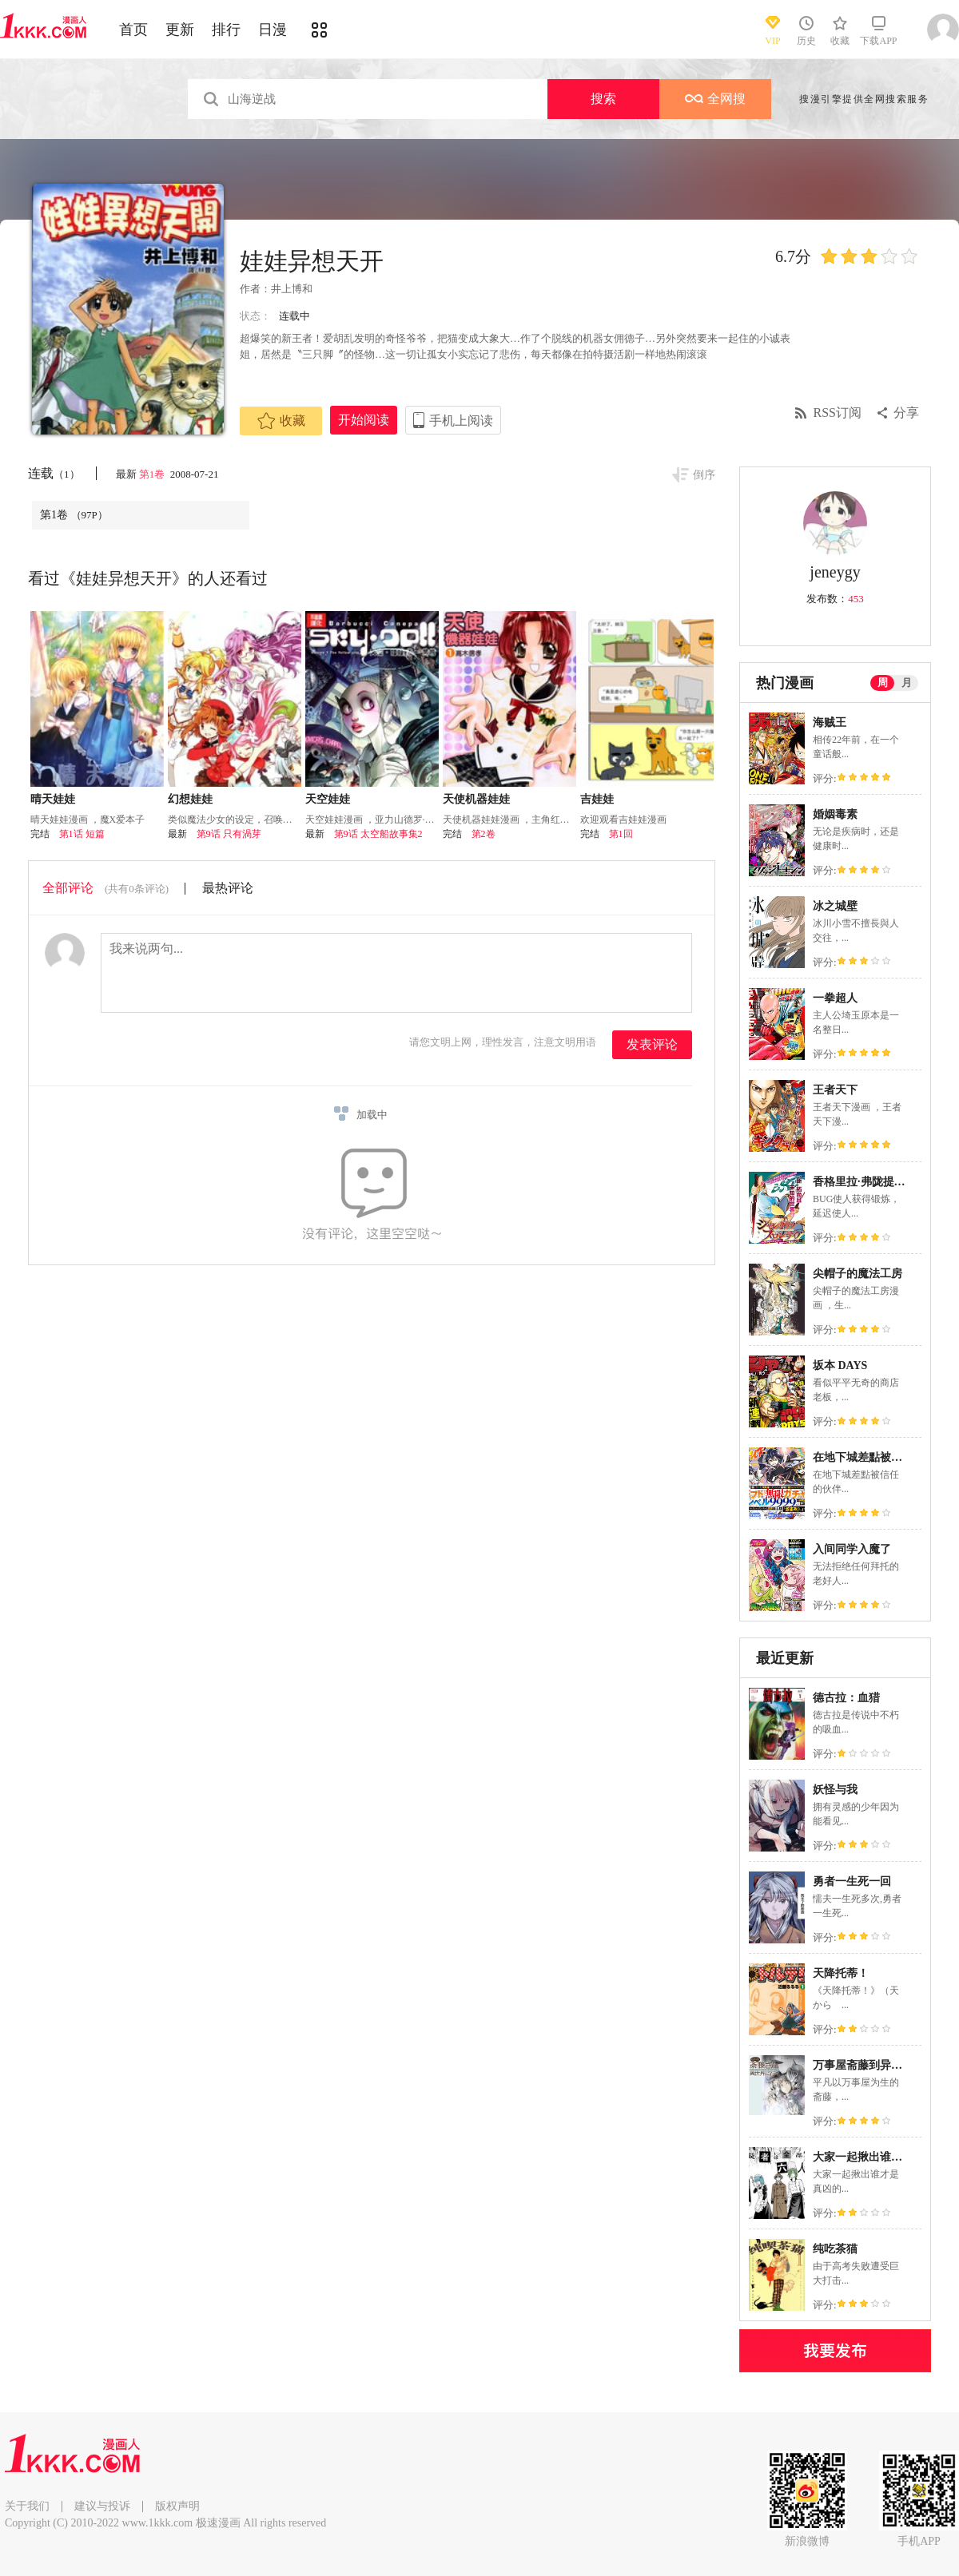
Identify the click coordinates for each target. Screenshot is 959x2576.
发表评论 (652, 1044)
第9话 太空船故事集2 (378, 833)
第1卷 (153, 474)
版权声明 (177, 2506)
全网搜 (715, 98)
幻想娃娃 (190, 799)
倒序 (704, 475)
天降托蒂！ (841, 1973)
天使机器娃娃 (476, 799)
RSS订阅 (838, 412)
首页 (133, 30)
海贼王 (829, 722)
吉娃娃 (597, 799)
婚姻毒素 (835, 814)
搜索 (603, 98)
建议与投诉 (102, 2506)
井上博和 (291, 289)
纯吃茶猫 (835, 2249)
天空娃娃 (327, 799)
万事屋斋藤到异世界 (863, 2065)
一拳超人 (835, 998)
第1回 (621, 833)
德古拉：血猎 (846, 1698)
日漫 (272, 30)
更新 (179, 30)
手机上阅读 (461, 420)
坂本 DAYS (840, 1365)
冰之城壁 (835, 906)
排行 (226, 30)
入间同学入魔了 (852, 1549)
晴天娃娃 (52, 799)
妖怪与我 (835, 1790)
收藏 (281, 421)
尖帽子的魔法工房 (857, 1274)
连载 (54, 473)
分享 (906, 412)
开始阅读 (363, 420)
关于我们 (27, 2506)
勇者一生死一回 (852, 1881)
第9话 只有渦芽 (229, 833)
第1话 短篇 (82, 833)
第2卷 (483, 833)
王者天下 (835, 1090)
